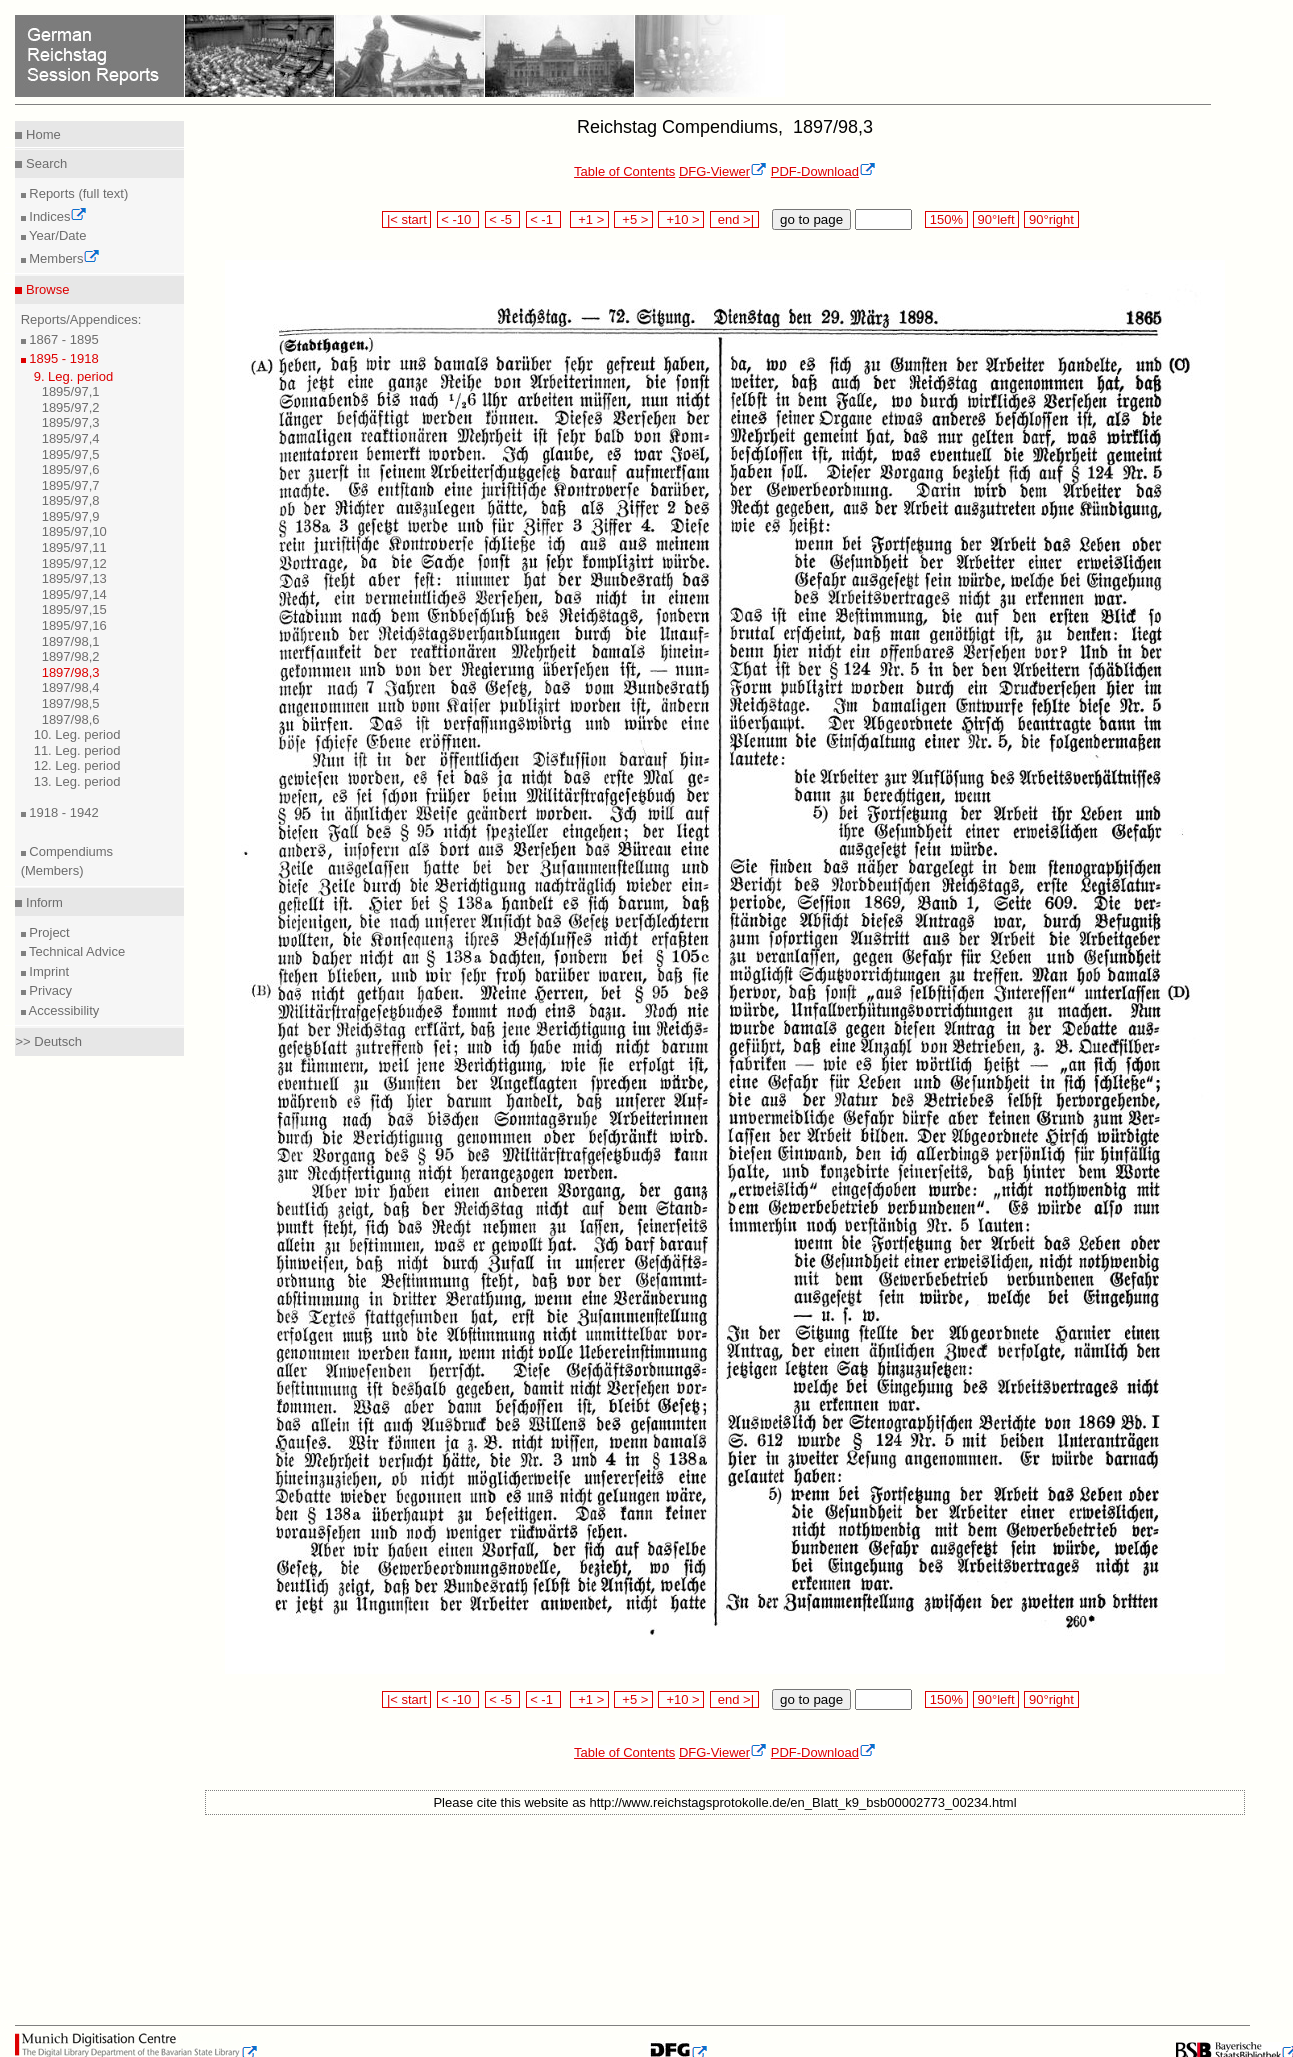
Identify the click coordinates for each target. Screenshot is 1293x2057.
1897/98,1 (71, 641)
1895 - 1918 (62, 358)
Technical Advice (76, 951)
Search (44, 163)
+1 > (589, 219)
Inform (42, 902)
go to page (811, 219)
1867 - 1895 (62, 339)
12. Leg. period (77, 765)
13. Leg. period (77, 781)
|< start (406, 219)
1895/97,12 (74, 563)
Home (41, 134)
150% (946, 219)
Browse (45, 289)
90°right (1051, 219)
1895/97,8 (71, 500)
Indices (57, 216)
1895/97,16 (74, 625)
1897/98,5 (71, 703)
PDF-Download (823, 171)
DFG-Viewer (723, 171)
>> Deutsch (48, 1041)
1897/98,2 (71, 656)
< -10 (458, 219)
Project (48, 932)
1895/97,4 (71, 438)
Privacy (49, 990)
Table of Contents (624, 171)
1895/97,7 (71, 485)
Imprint (47, 971)
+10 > (681, 219)
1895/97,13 (74, 578)
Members (63, 258)
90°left (996, 219)
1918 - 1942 (62, 812)
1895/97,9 (71, 516)
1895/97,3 (71, 422)
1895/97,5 (71, 454)
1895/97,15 (74, 609)
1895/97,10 (74, 531)
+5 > (633, 219)
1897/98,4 (71, 687)
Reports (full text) (77, 193)
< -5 (503, 219)
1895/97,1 (71, 391)
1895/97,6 (71, 469)
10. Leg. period (77, 734)
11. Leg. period (77, 750)
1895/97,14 (74, 594)
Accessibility (63, 1010)
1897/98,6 (71, 719)
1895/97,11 (74, 547)
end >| (734, 219)
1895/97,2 (71, 407)
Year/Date (56, 235)
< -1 (544, 219)
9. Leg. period (74, 376)
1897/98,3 (71, 672)
